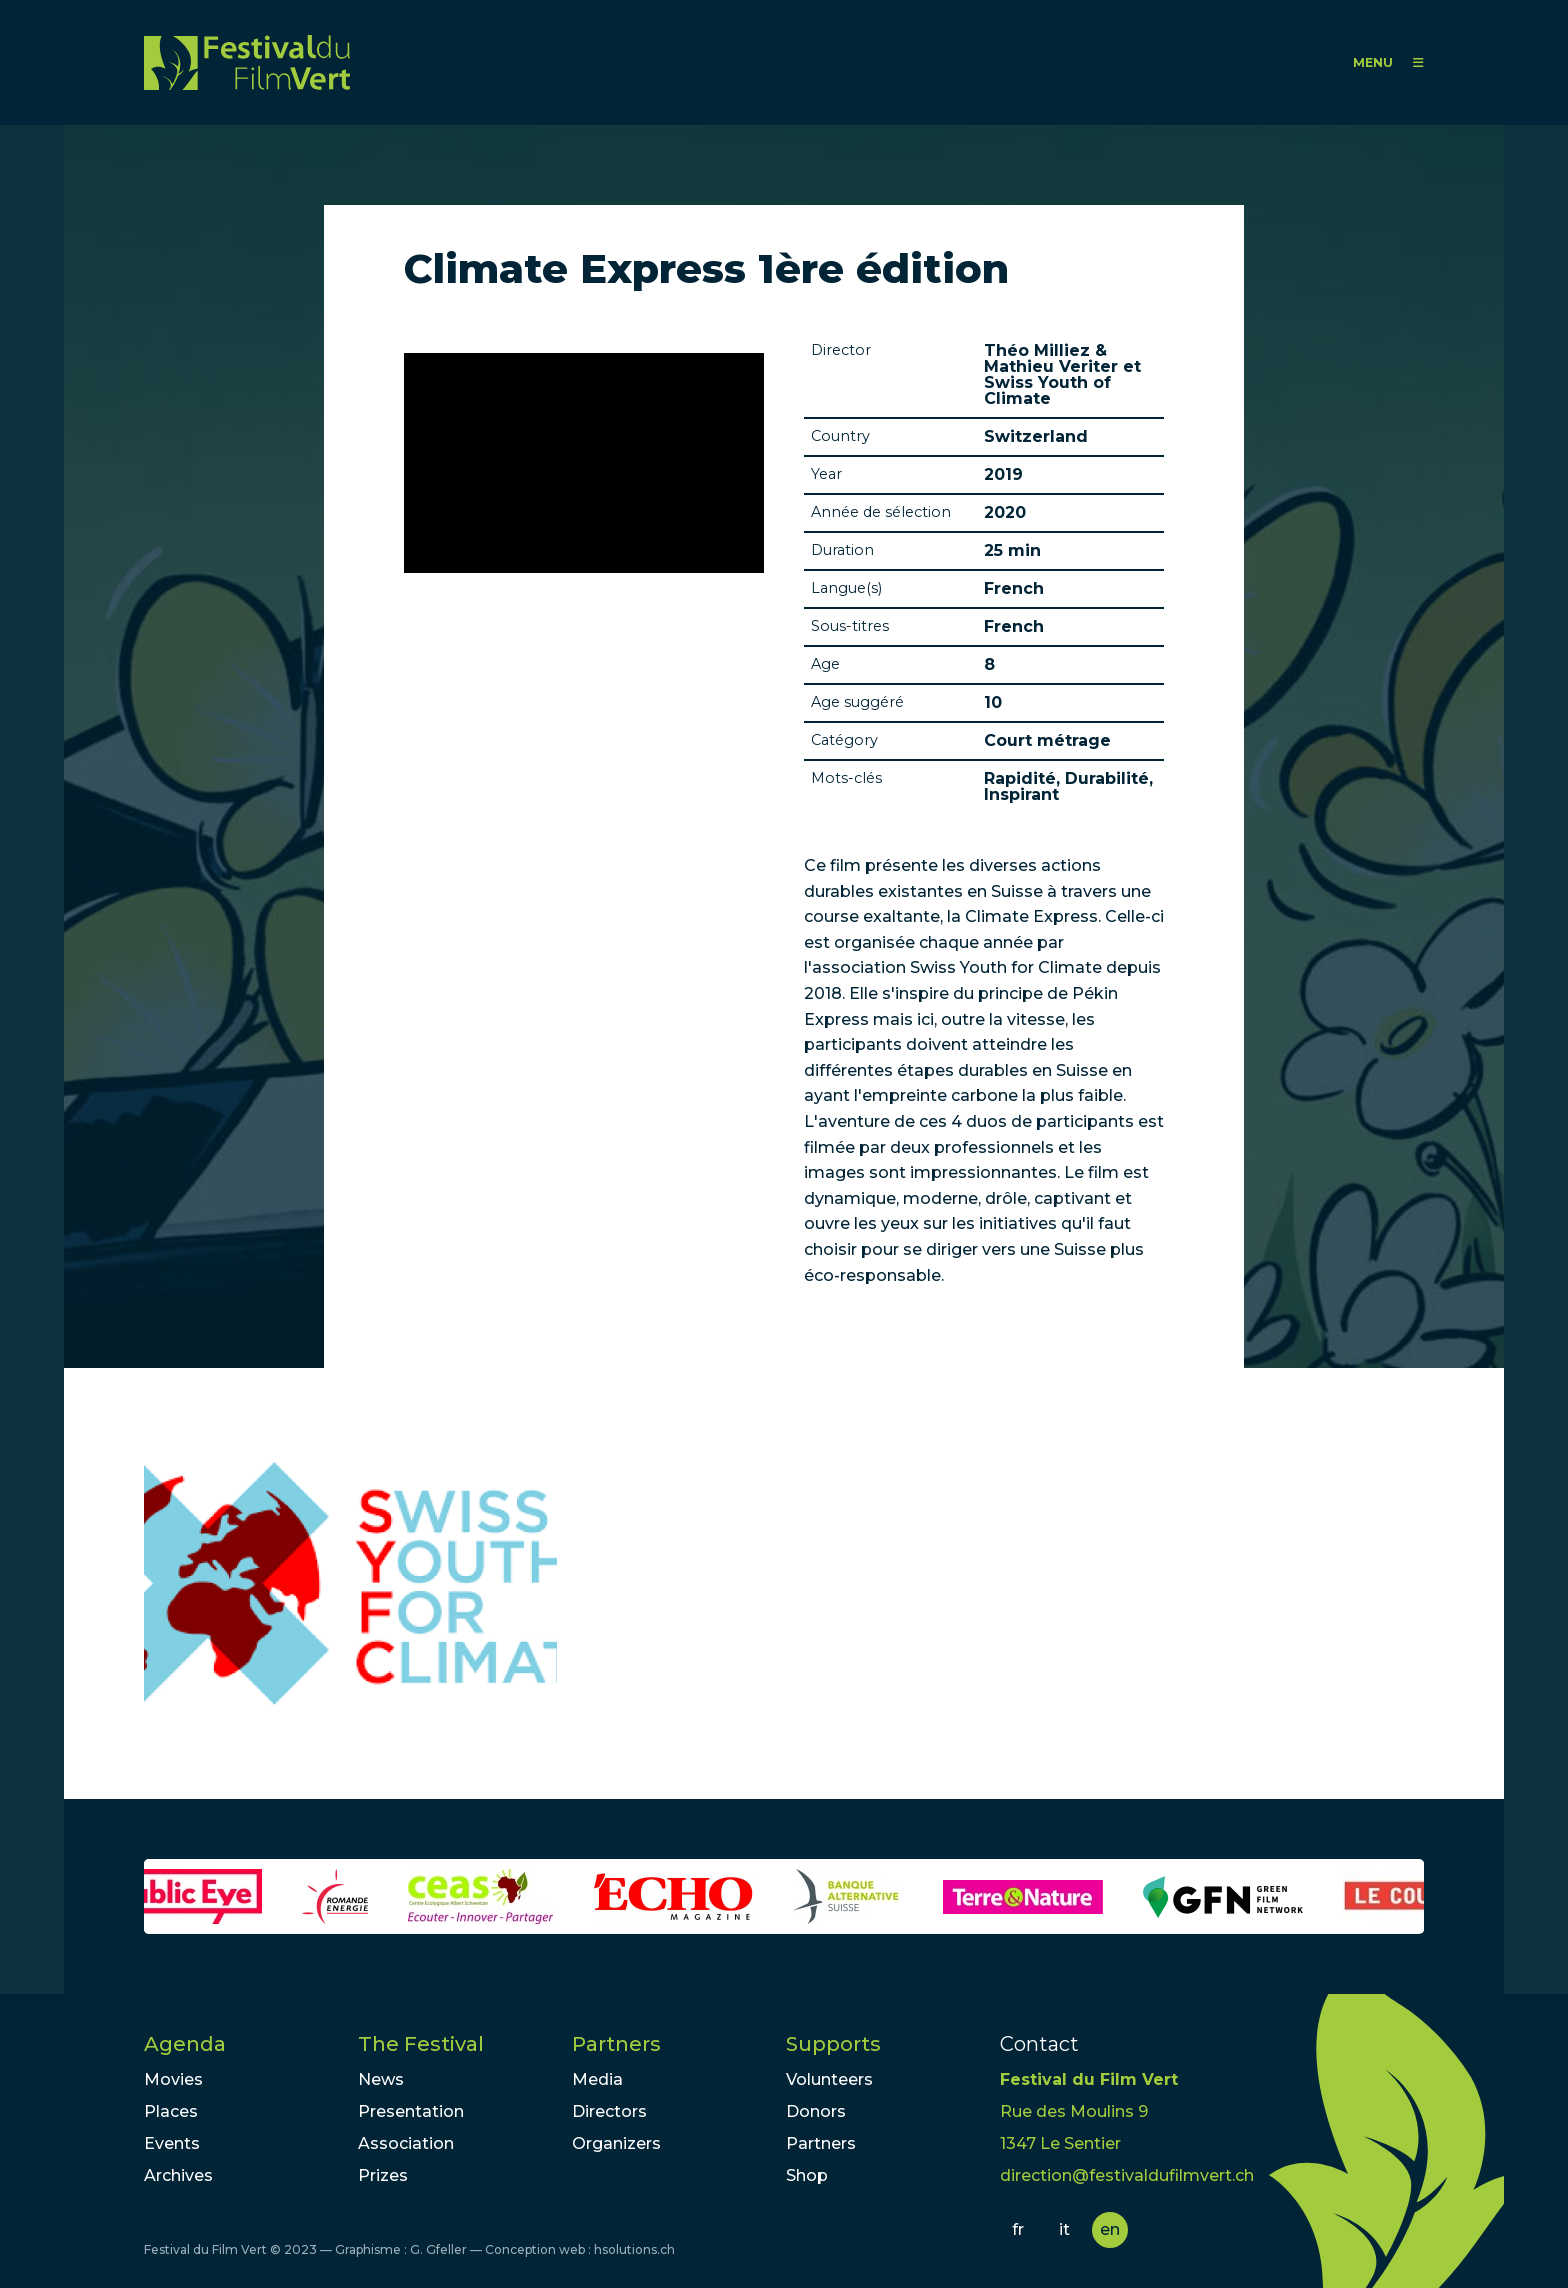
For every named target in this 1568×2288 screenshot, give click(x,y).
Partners (616, 2044)
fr (1018, 2229)
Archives (178, 2175)
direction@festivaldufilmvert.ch (1127, 2175)
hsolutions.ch (634, 2249)
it (1064, 2229)
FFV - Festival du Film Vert (247, 62)
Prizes (383, 2175)
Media (597, 2079)
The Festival (421, 2044)
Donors (816, 2111)
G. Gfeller (438, 2249)
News (381, 2079)
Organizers (616, 2143)
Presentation (411, 2111)
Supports (833, 2044)
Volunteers (829, 2079)
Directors (609, 2111)
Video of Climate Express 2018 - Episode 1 (584, 463)
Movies (173, 2079)
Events (172, 2143)
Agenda (185, 2044)
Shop (807, 2175)
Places (171, 2111)
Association (406, 2143)
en (1110, 2229)
